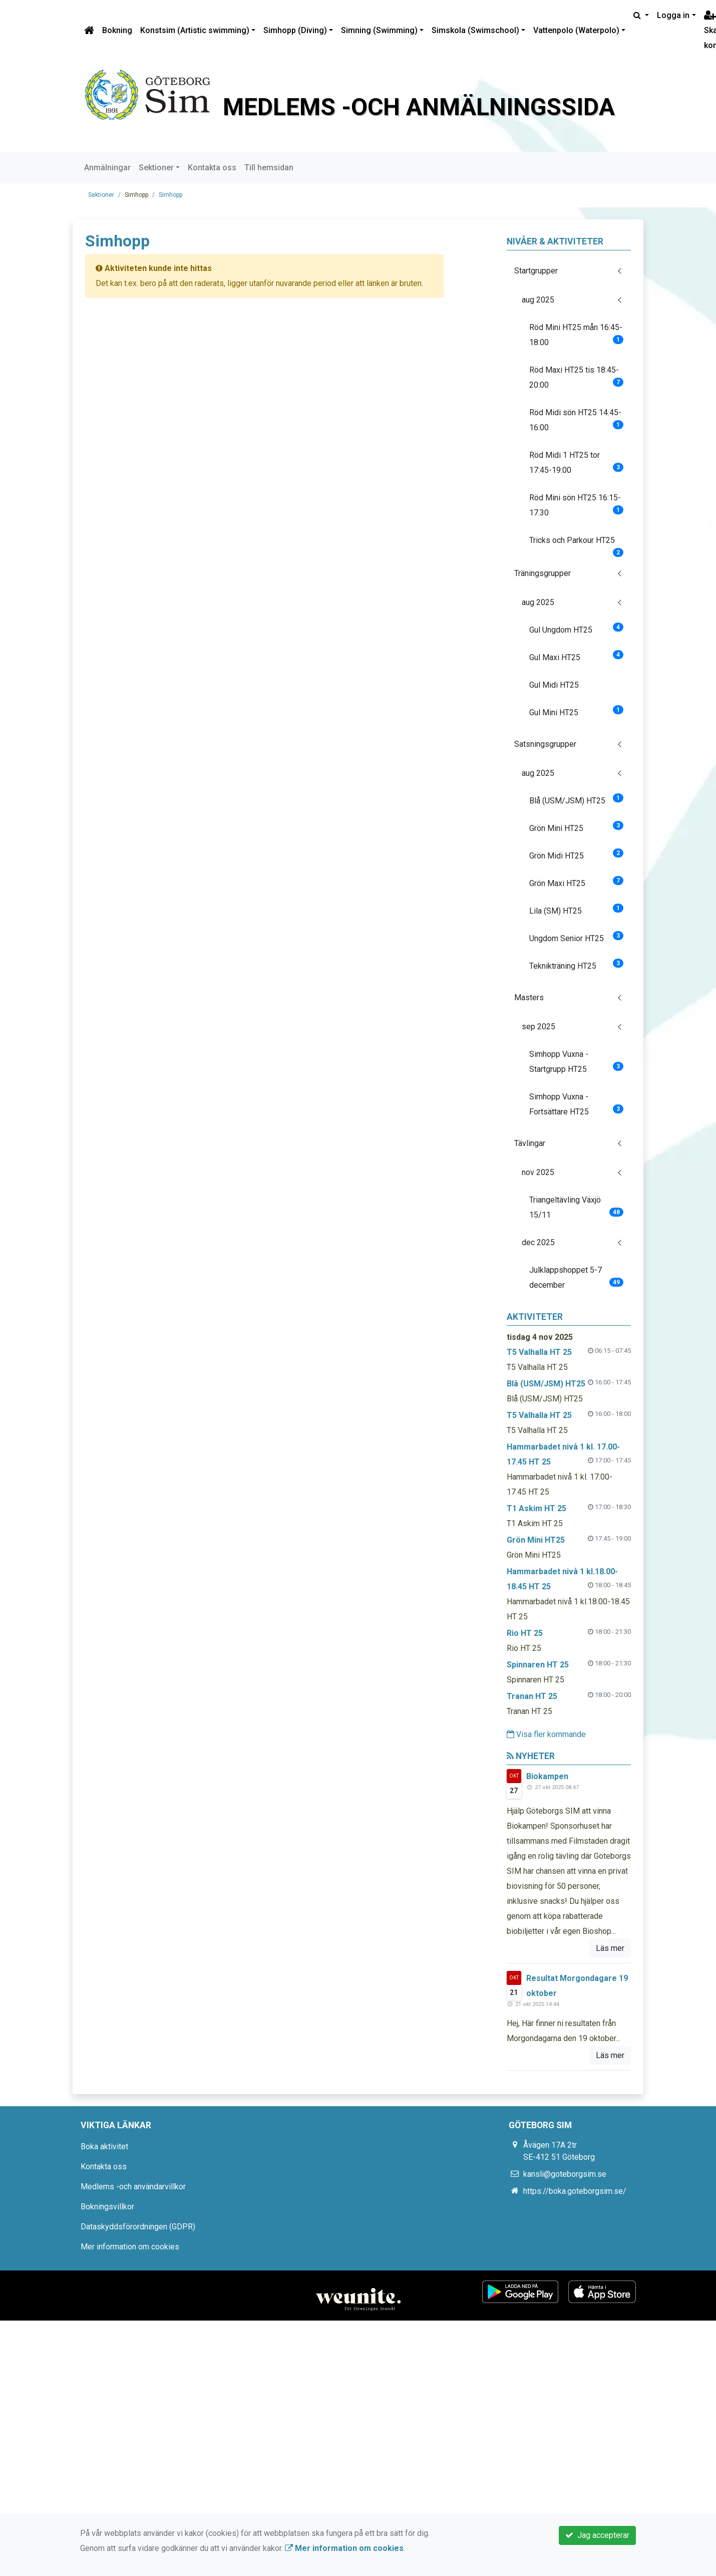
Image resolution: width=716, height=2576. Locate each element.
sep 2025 (538, 1026)
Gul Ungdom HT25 (576, 629)
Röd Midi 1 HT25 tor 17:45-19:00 (576, 462)
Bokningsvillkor (107, 2206)
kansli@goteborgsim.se (564, 2174)
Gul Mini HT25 (576, 711)
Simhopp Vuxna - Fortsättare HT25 (576, 1104)
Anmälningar (107, 167)
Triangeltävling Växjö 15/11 (576, 1207)
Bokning (117, 30)
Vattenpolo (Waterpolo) (576, 30)
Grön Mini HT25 (576, 827)
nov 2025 (538, 1172)
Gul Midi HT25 (554, 685)
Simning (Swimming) (379, 30)
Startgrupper (536, 270)
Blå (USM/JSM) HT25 (576, 799)
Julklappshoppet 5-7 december (576, 1277)
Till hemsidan (268, 167)
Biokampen (547, 1776)
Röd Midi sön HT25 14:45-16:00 (576, 420)
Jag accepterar (597, 2535)
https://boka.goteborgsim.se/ (574, 2191)
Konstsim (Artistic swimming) (194, 30)
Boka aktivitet (104, 2146)
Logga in (673, 15)
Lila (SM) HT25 (576, 910)
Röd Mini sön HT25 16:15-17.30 (576, 505)
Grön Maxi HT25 (576, 882)
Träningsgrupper (542, 573)
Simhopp (170, 194)
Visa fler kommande (546, 1734)
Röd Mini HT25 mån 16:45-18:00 (576, 335)
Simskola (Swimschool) (475, 30)
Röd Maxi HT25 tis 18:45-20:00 (576, 377)
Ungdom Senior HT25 (576, 937)
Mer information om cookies (130, 2246)
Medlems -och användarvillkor (133, 2186)
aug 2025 (538, 300)
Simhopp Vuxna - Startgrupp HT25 (576, 1061)
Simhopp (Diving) (295, 30)
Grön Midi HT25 (576, 854)
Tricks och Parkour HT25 (576, 544)
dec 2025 (538, 1242)
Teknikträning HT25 (576, 965)
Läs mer (610, 1948)
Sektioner (156, 167)
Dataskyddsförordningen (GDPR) (138, 2226)
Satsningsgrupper (545, 744)
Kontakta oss (212, 167)
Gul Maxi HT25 (576, 656)
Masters (529, 997)
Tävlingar (529, 1143)
